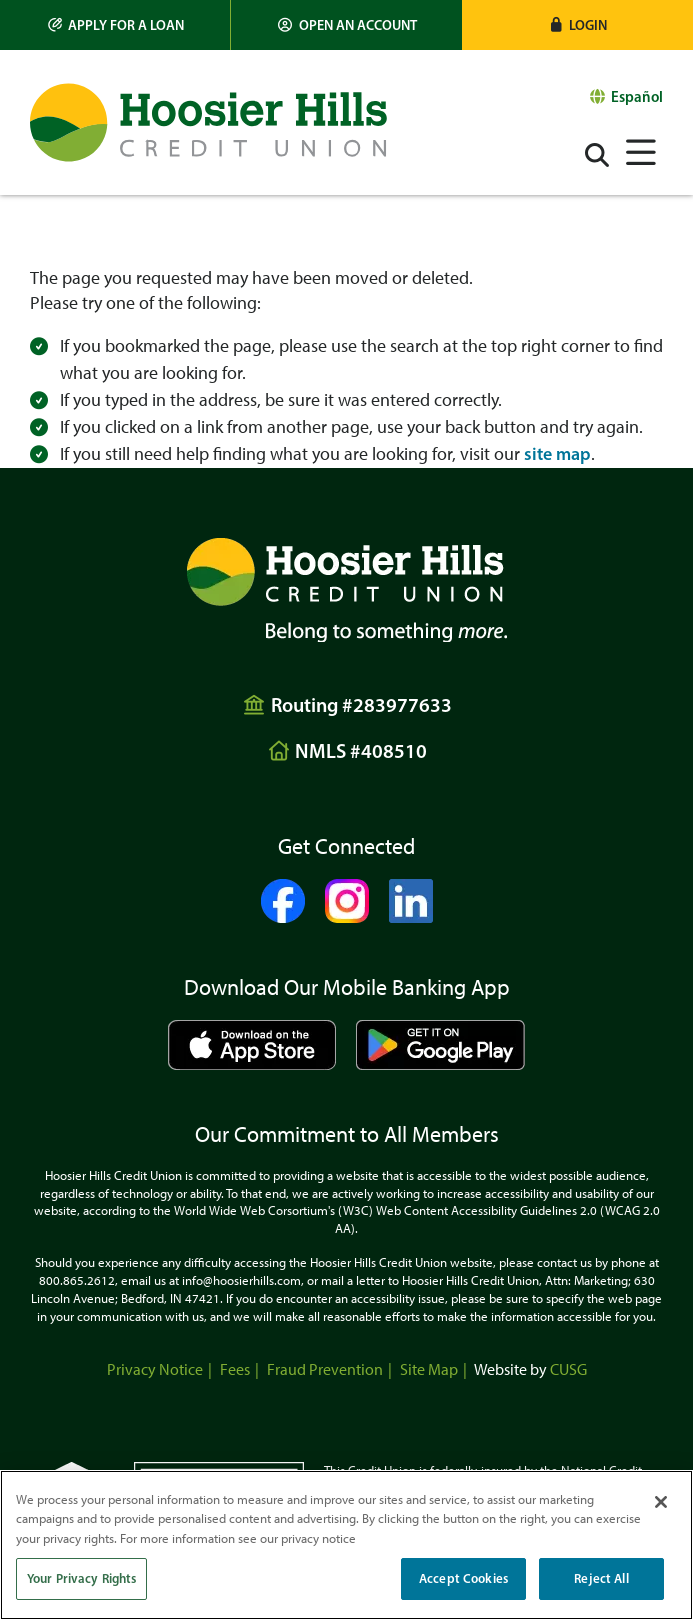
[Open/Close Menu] (641, 153)
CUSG (568, 1369)
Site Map (429, 1369)
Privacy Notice (155, 1369)
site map (557, 454)
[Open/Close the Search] (597, 155)
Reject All (601, 1578)
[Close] (661, 1502)
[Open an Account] (346, 25)
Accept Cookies (463, 1578)
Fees (235, 1369)
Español (637, 96)
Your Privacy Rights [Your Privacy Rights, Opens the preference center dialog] (81, 1578)
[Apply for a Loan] (115, 25)
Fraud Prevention (325, 1369)
